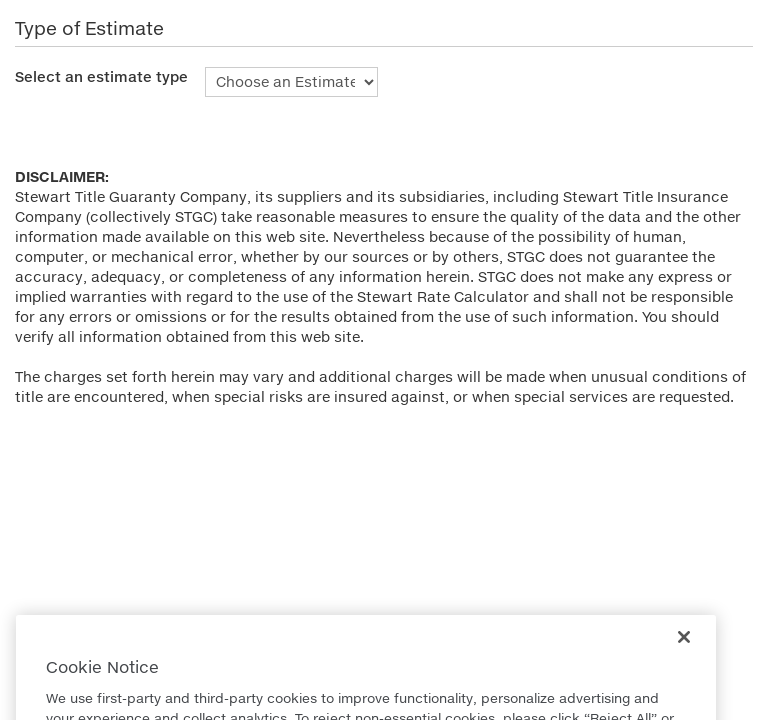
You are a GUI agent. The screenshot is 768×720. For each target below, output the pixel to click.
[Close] (684, 650)
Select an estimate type (101, 76)
